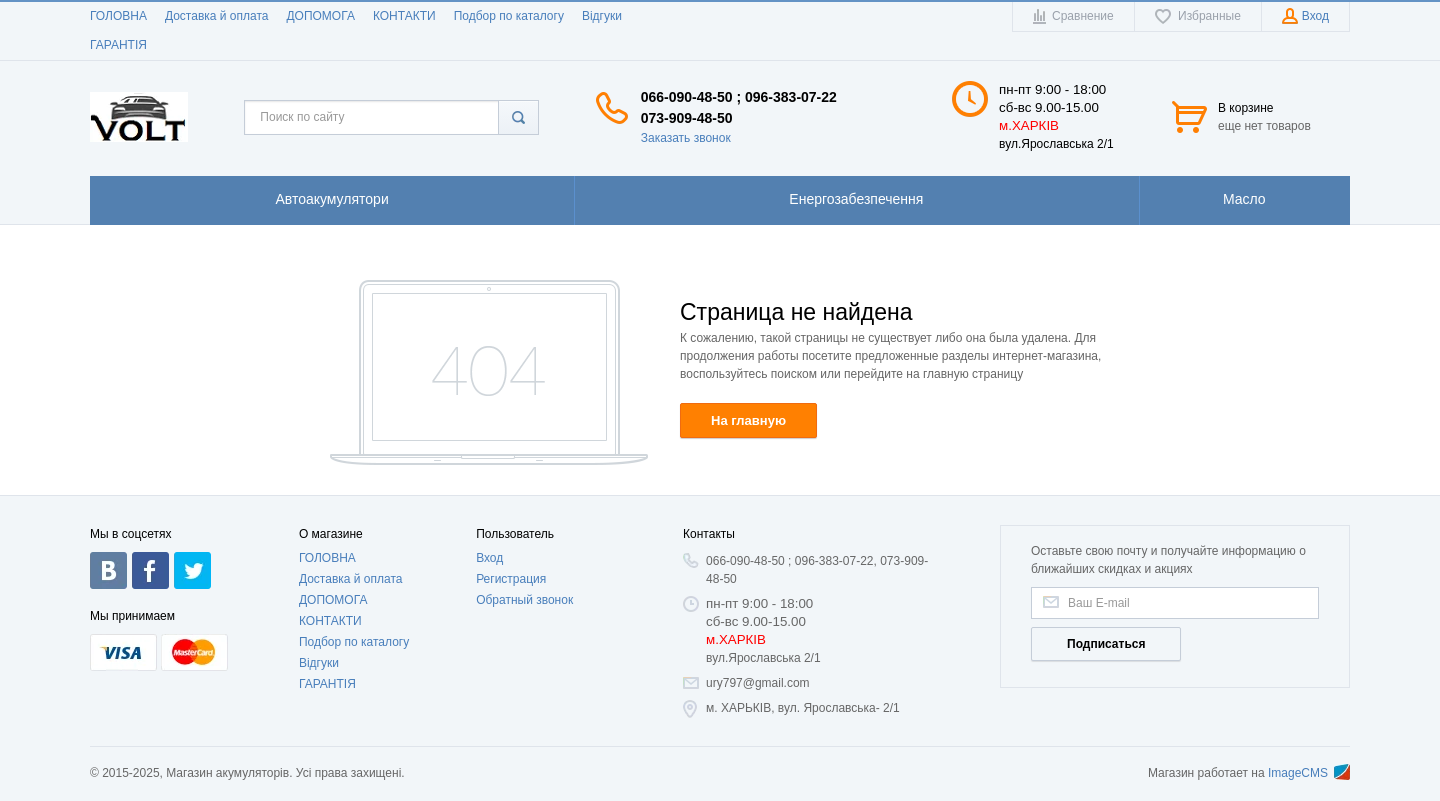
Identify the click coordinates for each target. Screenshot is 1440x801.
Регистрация (511, 579)
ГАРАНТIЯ (118, 45)
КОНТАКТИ (404, 16)
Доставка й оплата (217, 16)
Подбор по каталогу (509, 16)
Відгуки (602, 16)
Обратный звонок (524, 600)
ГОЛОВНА (118, 16)
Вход (489, 558)
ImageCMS (1309, 773)
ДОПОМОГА (320, 16)
